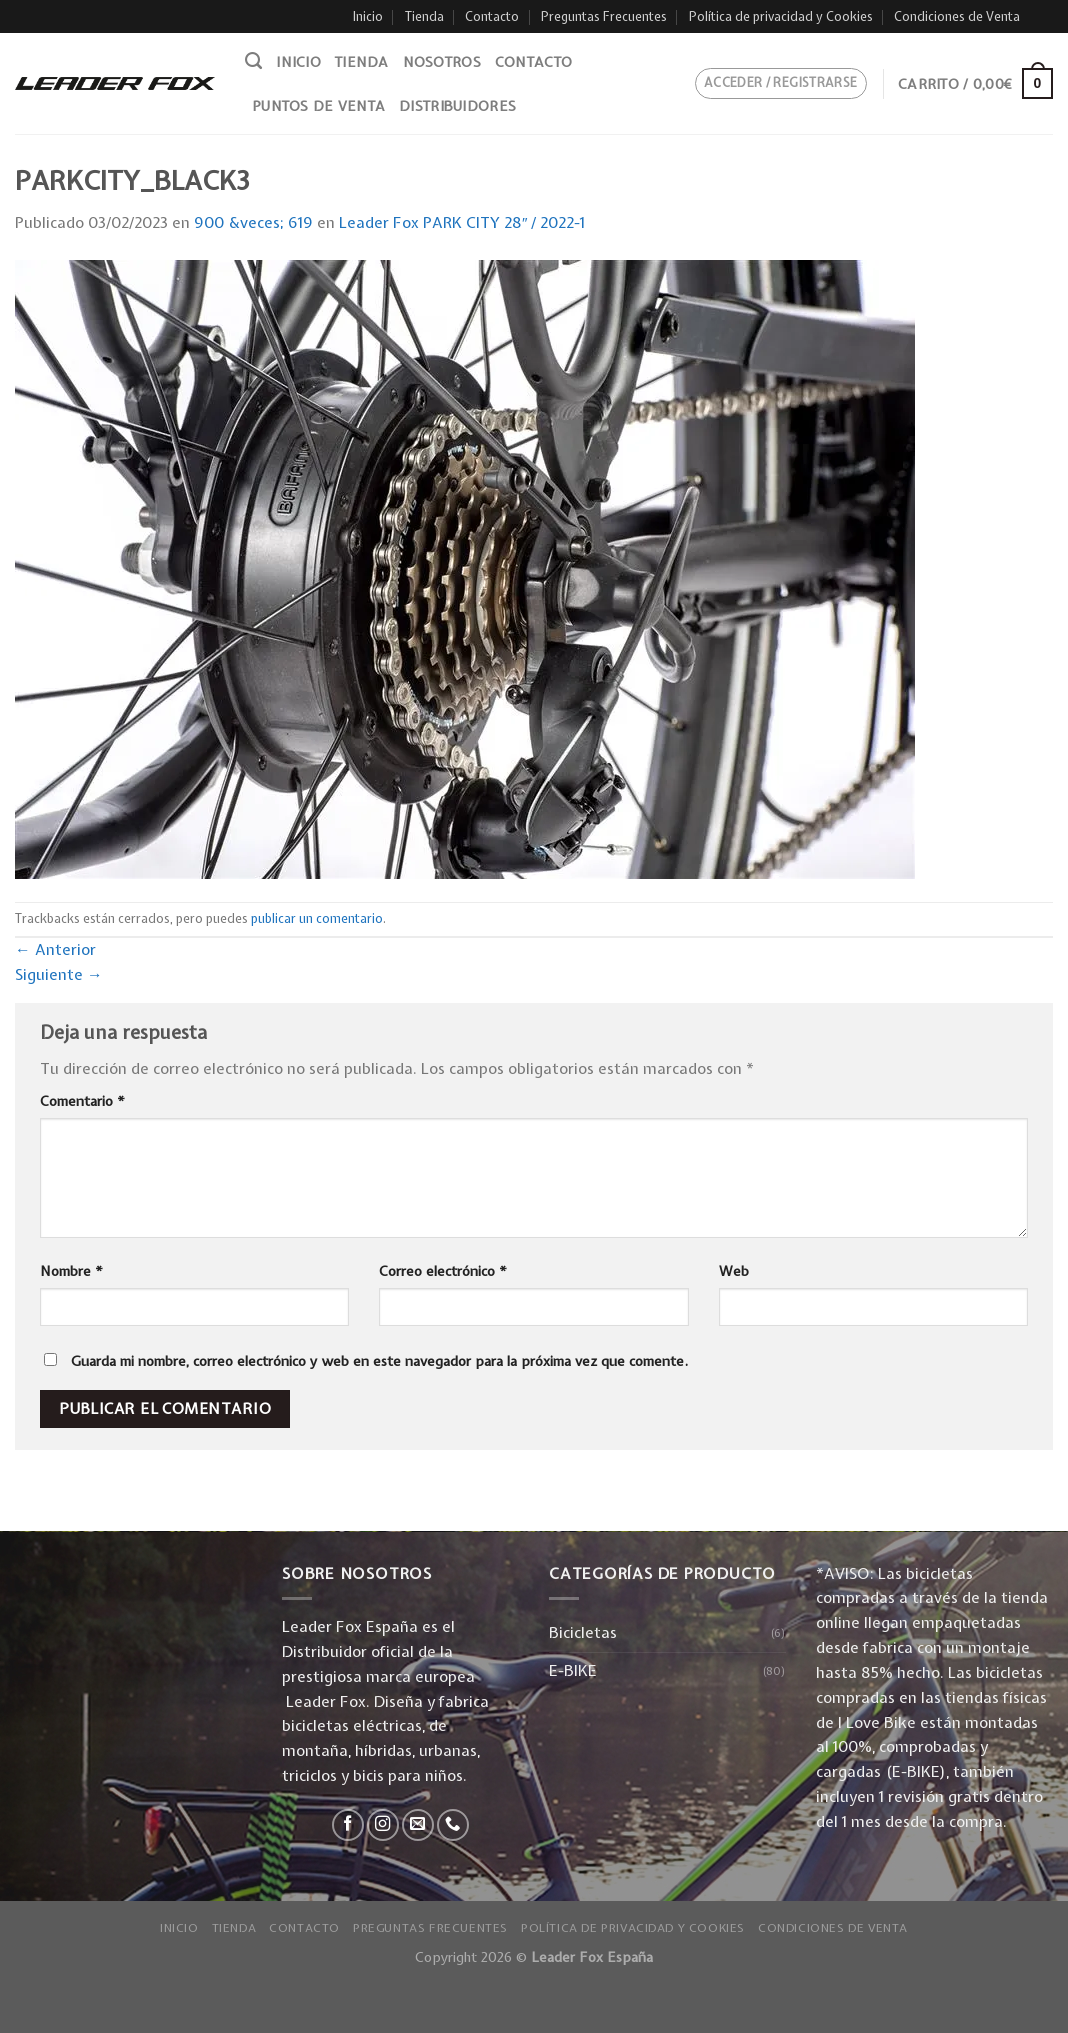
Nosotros (442, 62)
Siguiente (59, 974)
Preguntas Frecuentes (604, 16)
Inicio (368, 16)
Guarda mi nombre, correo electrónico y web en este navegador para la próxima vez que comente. (379, 1361)
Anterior (55, 949)
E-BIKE (573, 1670)
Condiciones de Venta (957, 16)
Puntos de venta (318, 106)
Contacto (492, 16)
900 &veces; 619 (253, 222)
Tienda (424, 16)
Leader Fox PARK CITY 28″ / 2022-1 (462, 222)
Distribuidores (457, 106)
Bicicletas (583, 1632)
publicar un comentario (317, 918)
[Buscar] (253, 61)
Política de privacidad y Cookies (781, 16)
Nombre (71, 1271)
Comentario (82, 1101)
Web (734, 1271)
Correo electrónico (443, 1271)
